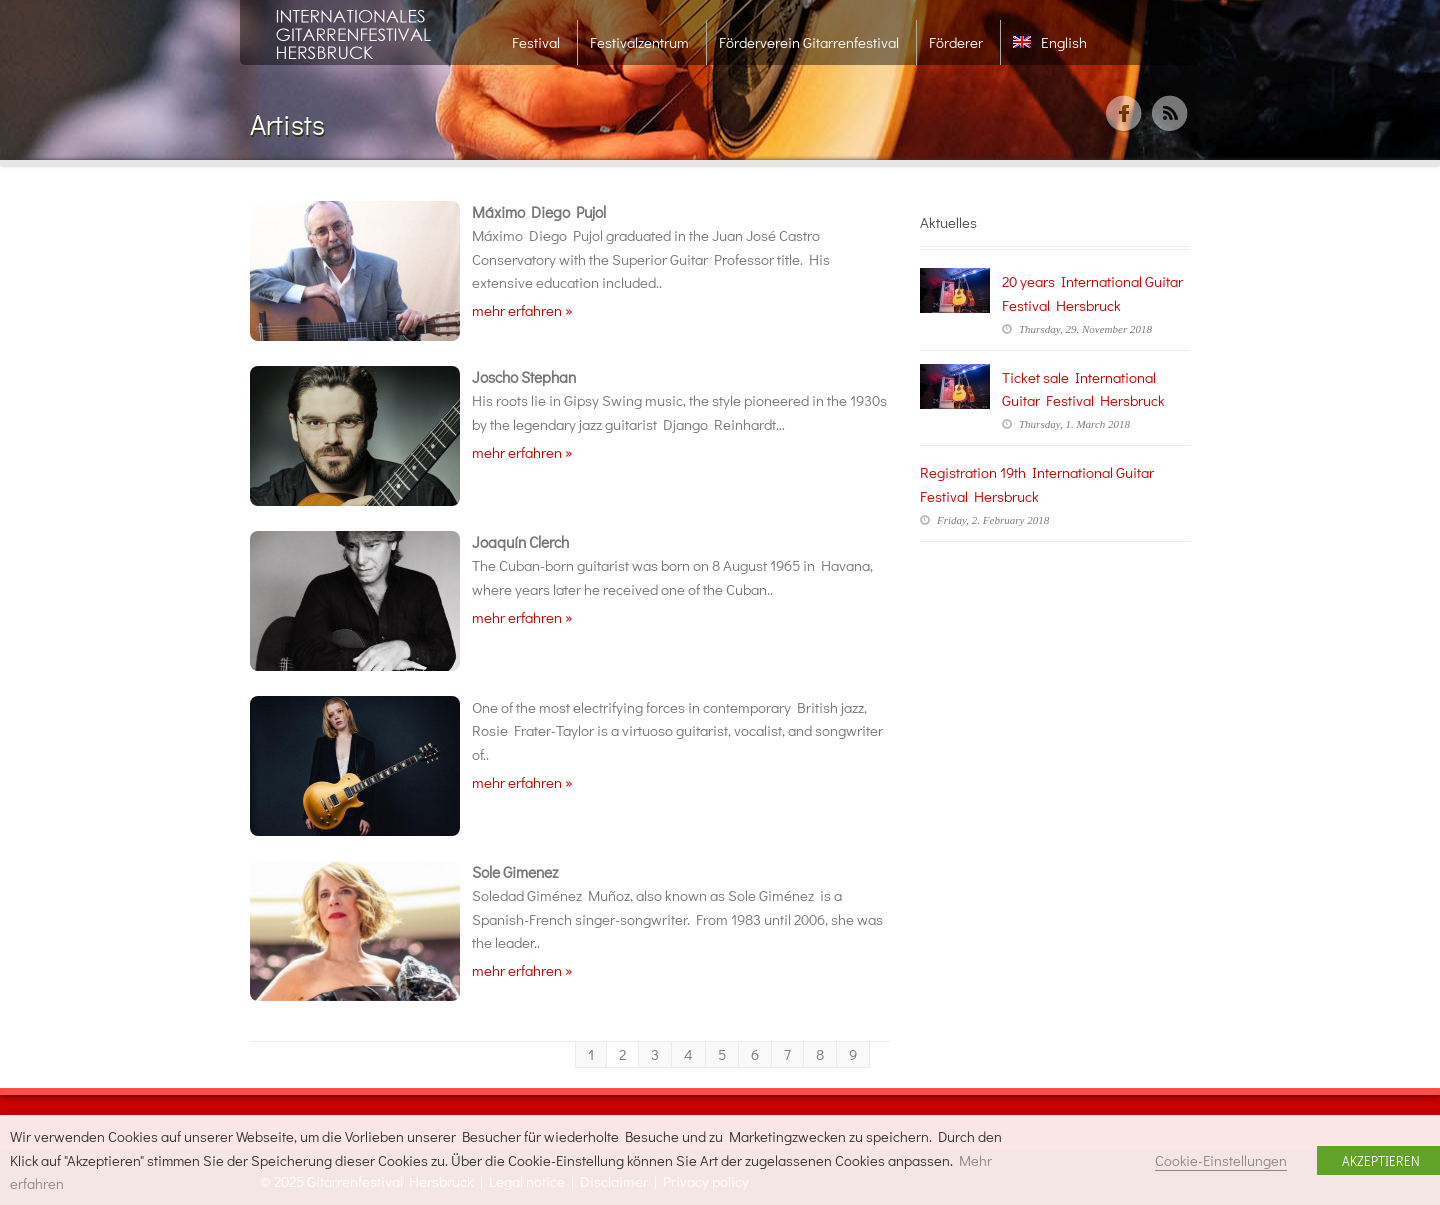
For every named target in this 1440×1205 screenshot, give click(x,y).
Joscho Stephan (524, 377)
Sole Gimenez (515, 872)
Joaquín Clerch (520, 542)
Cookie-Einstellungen (1221, 1160)
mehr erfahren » (522, 310)
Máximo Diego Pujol (539, 212)
